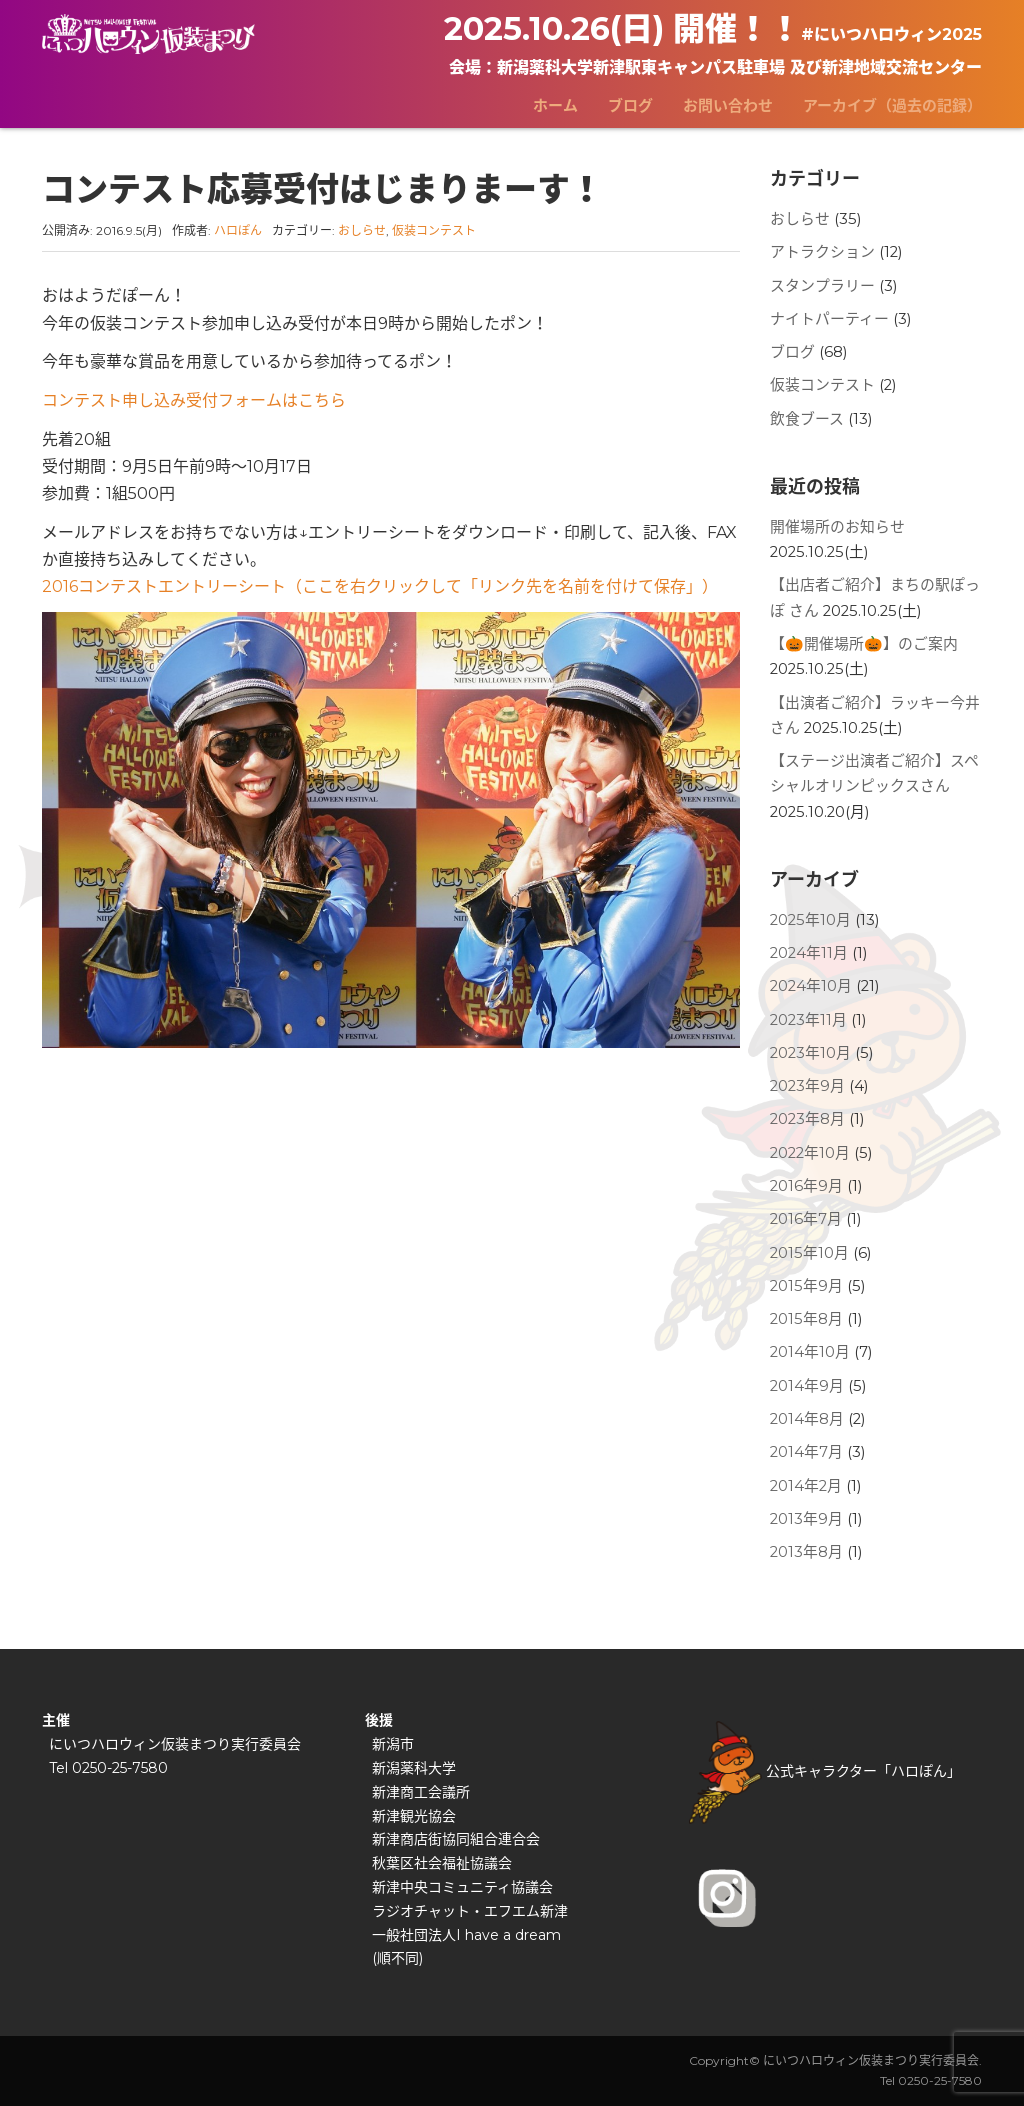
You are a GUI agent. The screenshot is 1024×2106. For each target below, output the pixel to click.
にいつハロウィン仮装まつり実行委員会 (175, 1744)
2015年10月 (809, 1253)
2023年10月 (810, 1053)
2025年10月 (810, 920)
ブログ (630, 105)
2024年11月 (809, 953)
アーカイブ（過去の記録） (892, 105)
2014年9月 (807, 1386)
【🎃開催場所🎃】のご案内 (864, 644)
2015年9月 (806, 1286)
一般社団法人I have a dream (466, 1935)
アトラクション (822, 252)
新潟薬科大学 (414, 1768)
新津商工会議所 (421, 1792)
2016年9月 (806, 1186)
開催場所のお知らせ (837, 527)
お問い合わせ (728, 105)
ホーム (555, 105)
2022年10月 (810, 1153)
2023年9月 (807, 1086)
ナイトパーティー (829, 319)
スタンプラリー (822, 286)
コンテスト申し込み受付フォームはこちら (194, 400)
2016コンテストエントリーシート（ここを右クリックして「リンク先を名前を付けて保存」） (380, 586)
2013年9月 (806, 1519)
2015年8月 (806, 1319)
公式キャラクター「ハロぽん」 (825, 1771)
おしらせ (362, 230)
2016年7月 (806, 1219)
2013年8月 (806, 1552)
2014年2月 (806, 1486)
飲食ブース (807, 419)
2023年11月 (808, 1020)
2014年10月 (810, 1352)
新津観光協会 (414, 1816)
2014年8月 (807, 1419)
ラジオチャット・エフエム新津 (470, 1911)
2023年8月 (807, 1119)
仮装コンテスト (434, 230)
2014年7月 (806, 1452)
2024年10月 (811, 986)
